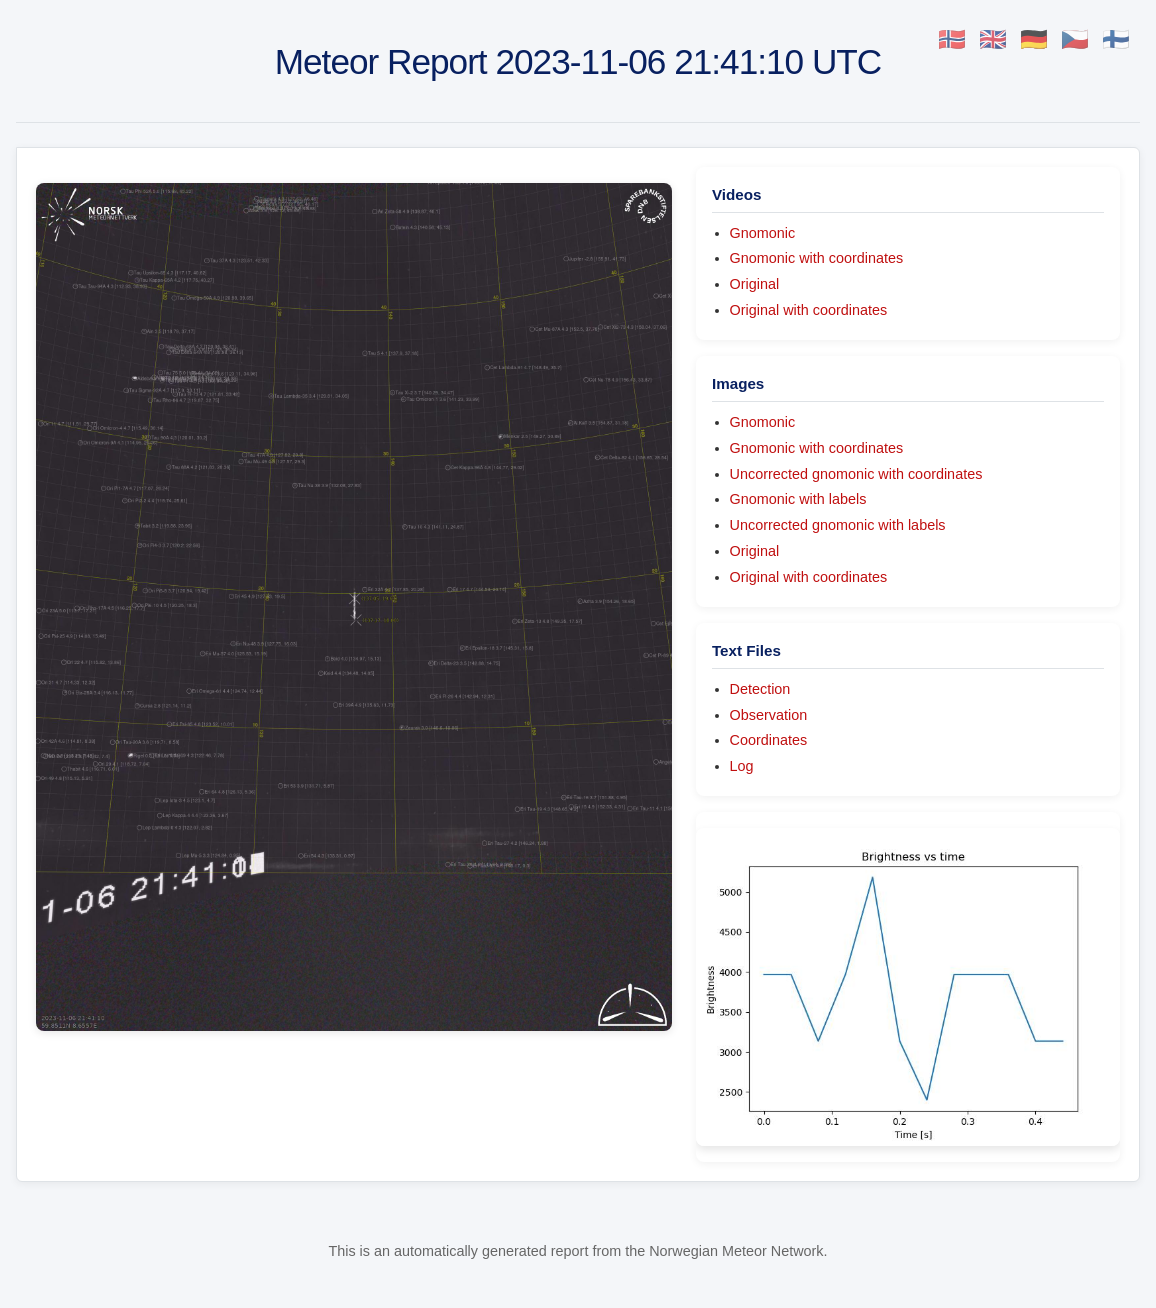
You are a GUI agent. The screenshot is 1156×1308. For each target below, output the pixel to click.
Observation (769, 715)
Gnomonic (763, 233)
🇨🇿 (1075, 39)
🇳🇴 (952, 39)
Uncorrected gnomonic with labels (838, 525)
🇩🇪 (1034, 39)
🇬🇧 (993, 39)
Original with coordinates (809, 310)
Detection (760, 689)
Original (755, 284)
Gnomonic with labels (798, 499)
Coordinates (769, 740)
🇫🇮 (1116, 39)
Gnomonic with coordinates (817, 258)
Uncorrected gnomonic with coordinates (856, 474)
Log (742, 766)
